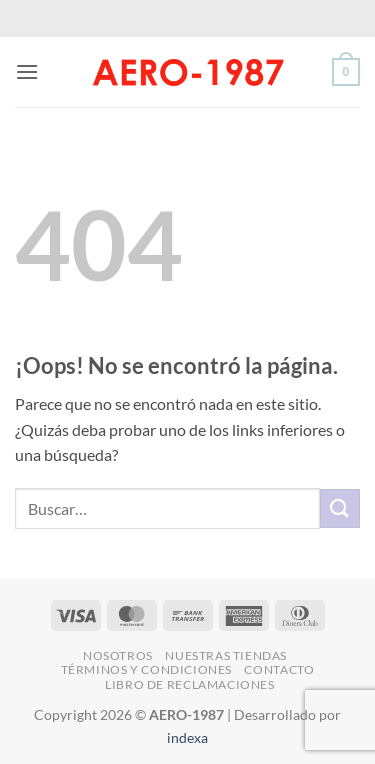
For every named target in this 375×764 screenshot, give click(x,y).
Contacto (279, 669)
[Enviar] (340, 508)
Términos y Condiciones (146, 669)
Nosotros (118, 655)
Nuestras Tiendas (226, 655)
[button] (27, 71)
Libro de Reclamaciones (189, 684)
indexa (187, 737)
